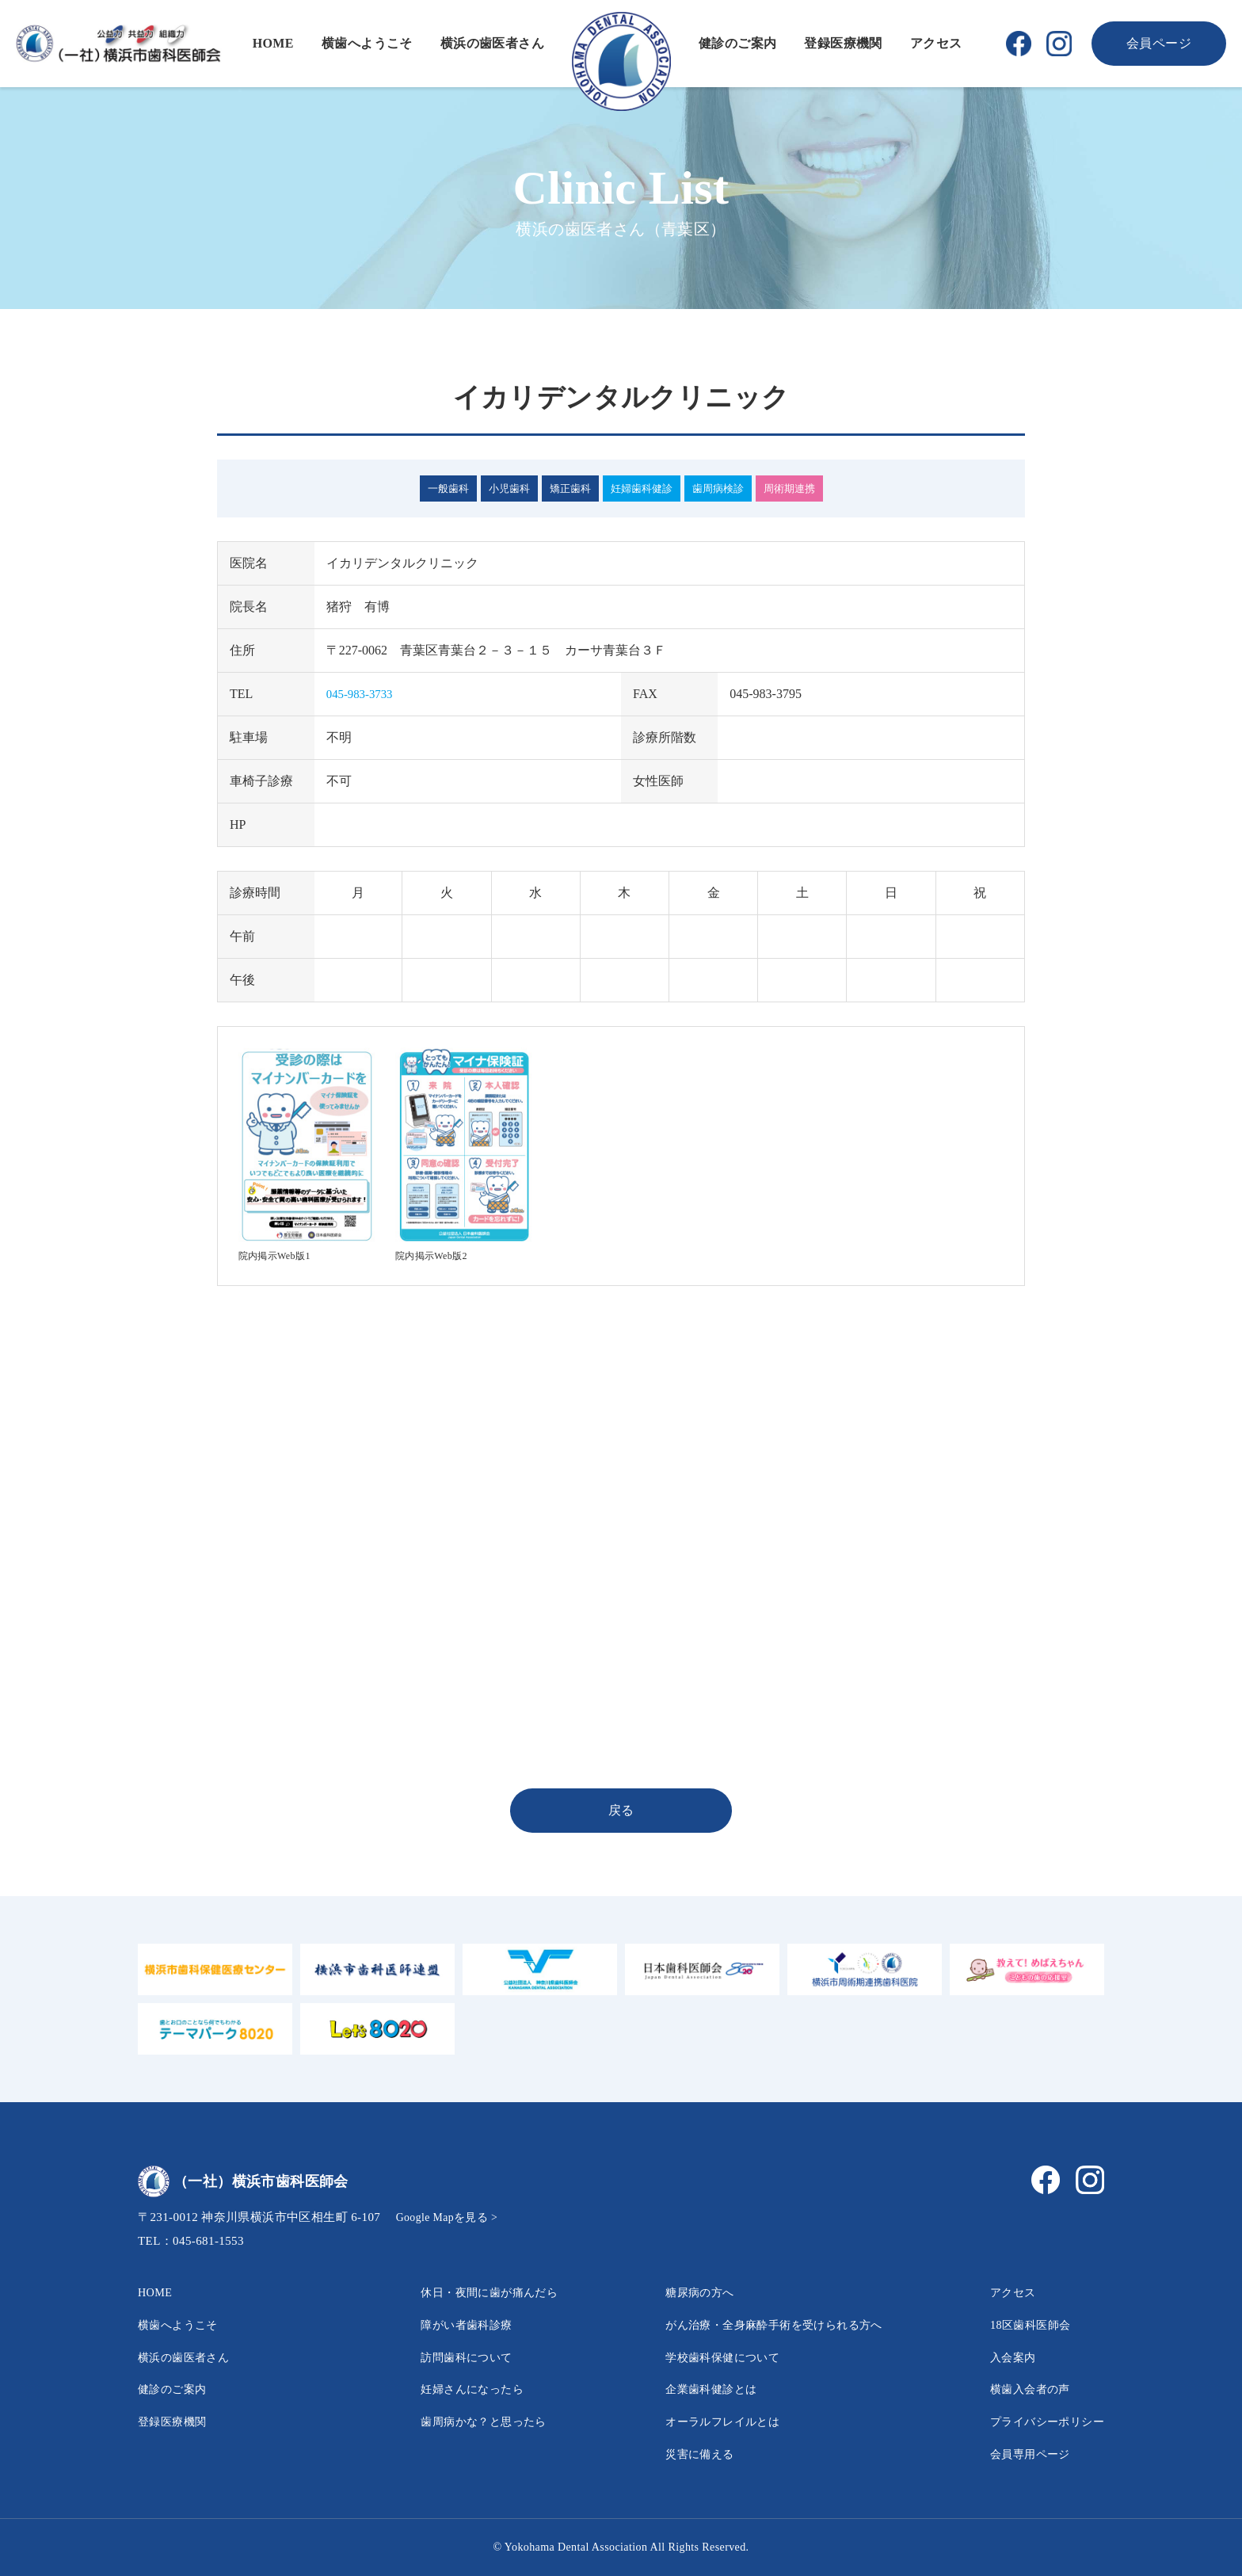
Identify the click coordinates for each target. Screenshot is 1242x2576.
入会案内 (1000, 2357)
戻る (621, 1810)
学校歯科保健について (704, 2357)
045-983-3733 (362, 693)
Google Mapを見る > (451, 2217)
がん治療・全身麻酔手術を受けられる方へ (762, 2324)
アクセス (936, 43)
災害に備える (678, 2453)
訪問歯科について (446, 2357)
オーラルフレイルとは (704, 2421)
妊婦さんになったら (453, 2388)
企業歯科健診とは (691, 2388)
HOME (273, 43)
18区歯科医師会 (1019, 2324)
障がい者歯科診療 (446, 2324)
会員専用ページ (1019, 2453)
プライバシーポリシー (1039, 2421)
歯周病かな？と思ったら (465, 2421)
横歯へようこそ (367, 43)
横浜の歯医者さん (492, 43)
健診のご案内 (737, 43)
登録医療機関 (843, 43)
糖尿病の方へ (678, 2292)
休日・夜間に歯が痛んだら (472, 2292)
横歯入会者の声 (1019, 2388)
